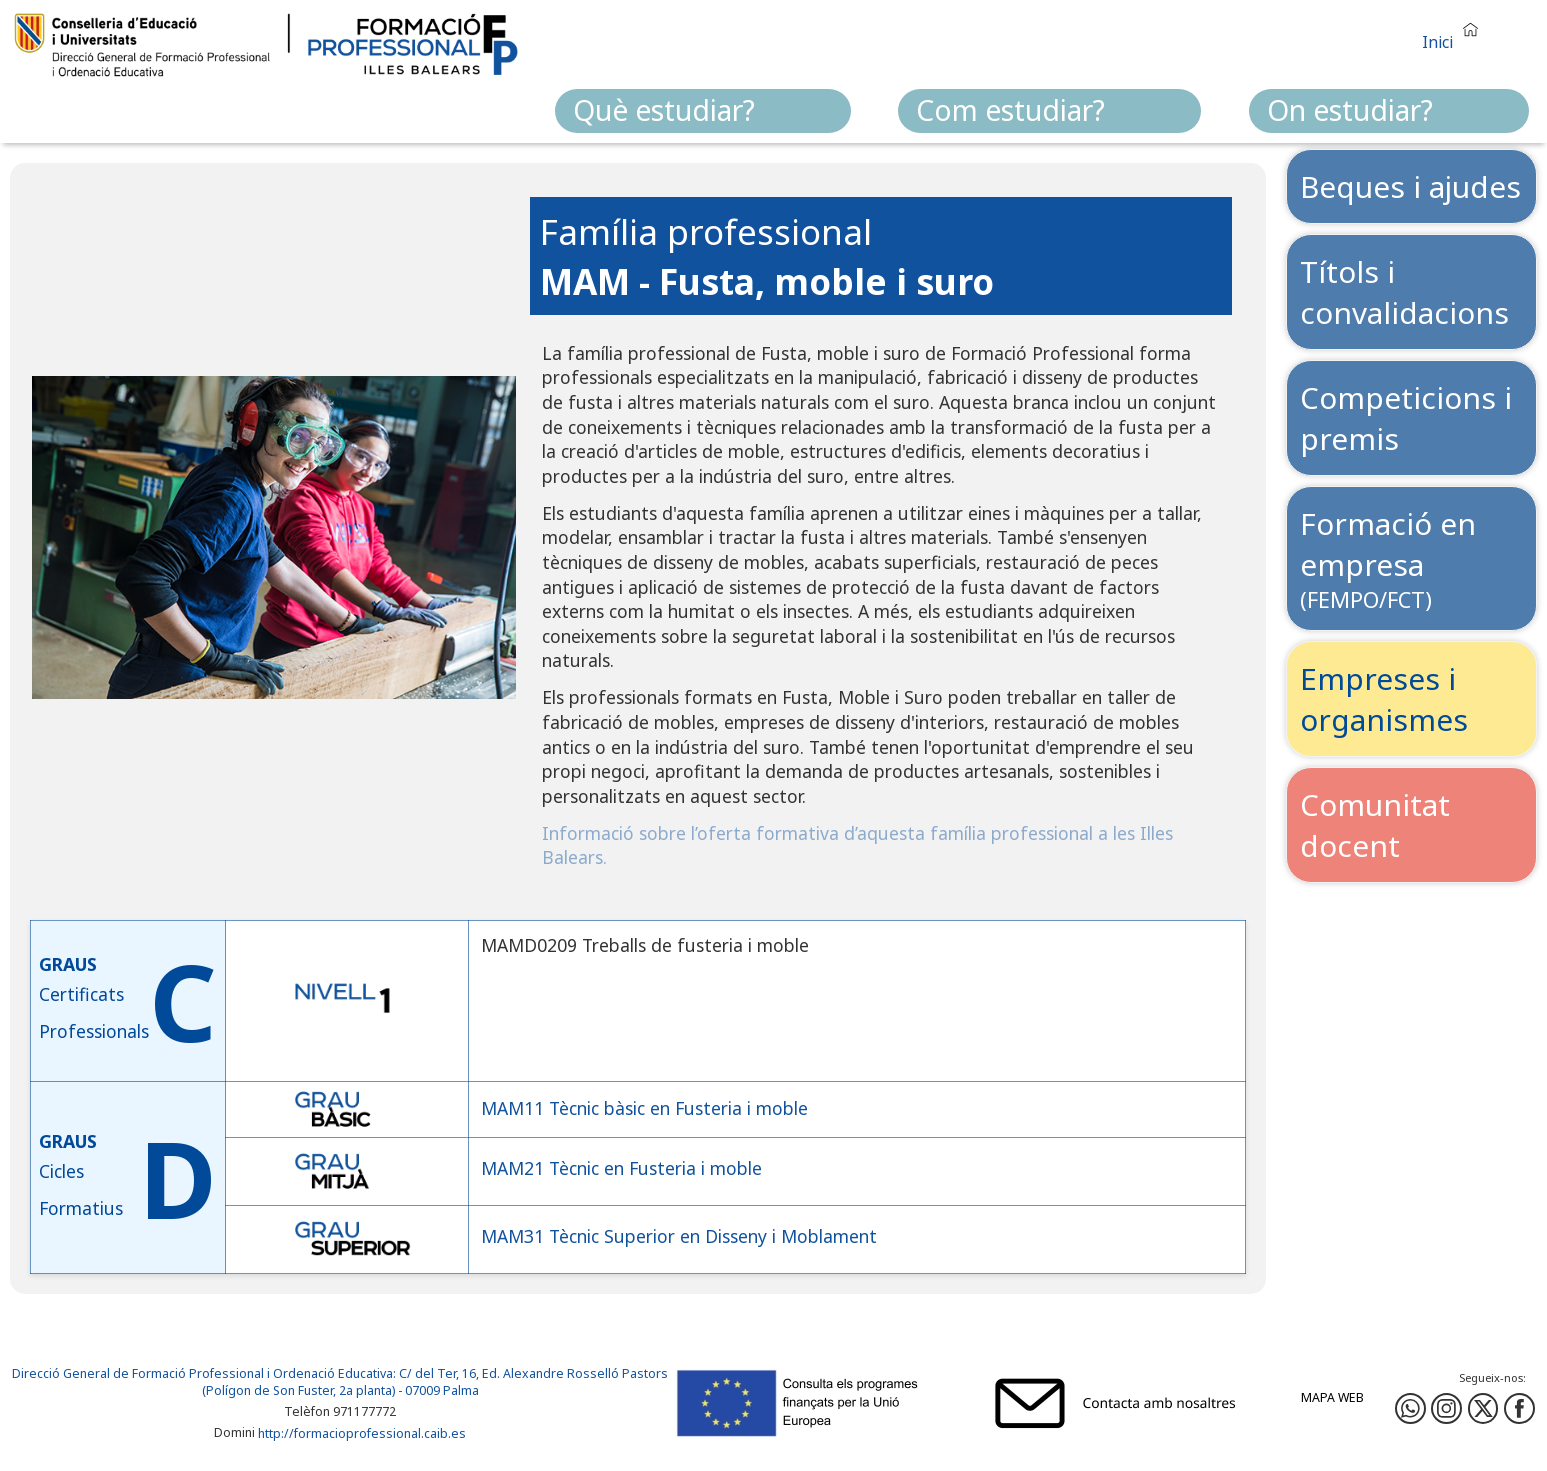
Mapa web (1332, 1397)
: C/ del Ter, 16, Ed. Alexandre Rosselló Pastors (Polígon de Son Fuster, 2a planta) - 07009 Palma (435, 1382)
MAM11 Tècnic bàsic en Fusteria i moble (644, 1109)
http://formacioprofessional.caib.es (362, 1433)
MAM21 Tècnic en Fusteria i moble (621, 1168)
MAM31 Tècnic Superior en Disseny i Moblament (679, 1236)
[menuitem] (703, 111)
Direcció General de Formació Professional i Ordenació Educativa (202, 1373)
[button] (1455, 33)
